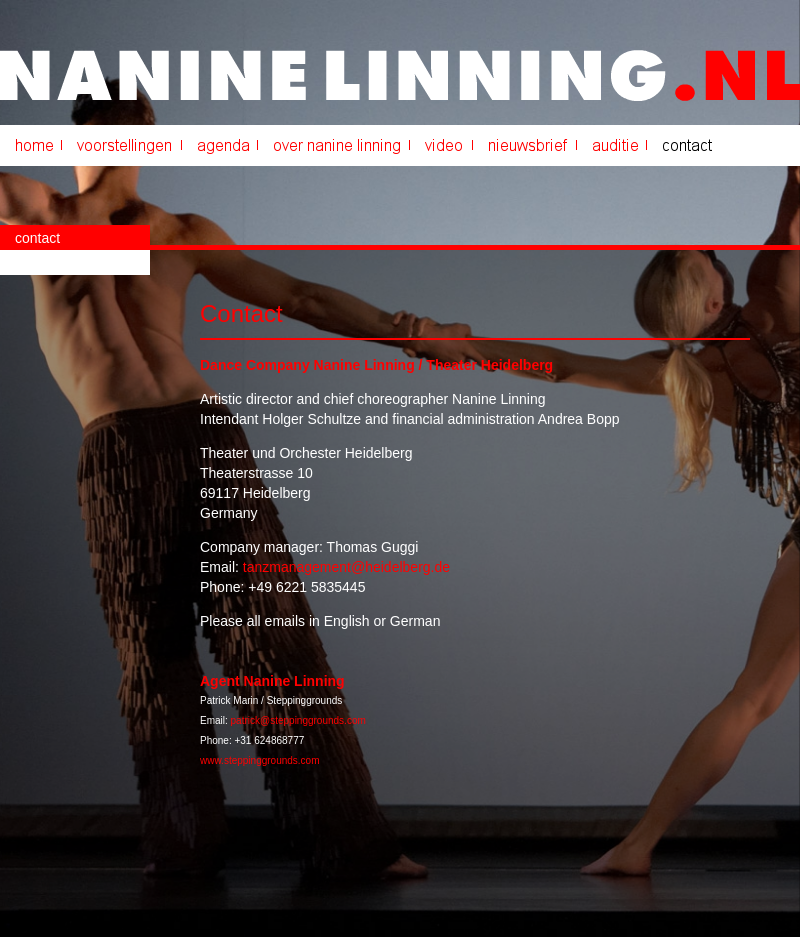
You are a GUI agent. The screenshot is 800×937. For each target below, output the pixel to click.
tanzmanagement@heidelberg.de (346, 567)
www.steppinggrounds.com (260, 760)
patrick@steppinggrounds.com (298, 720)
